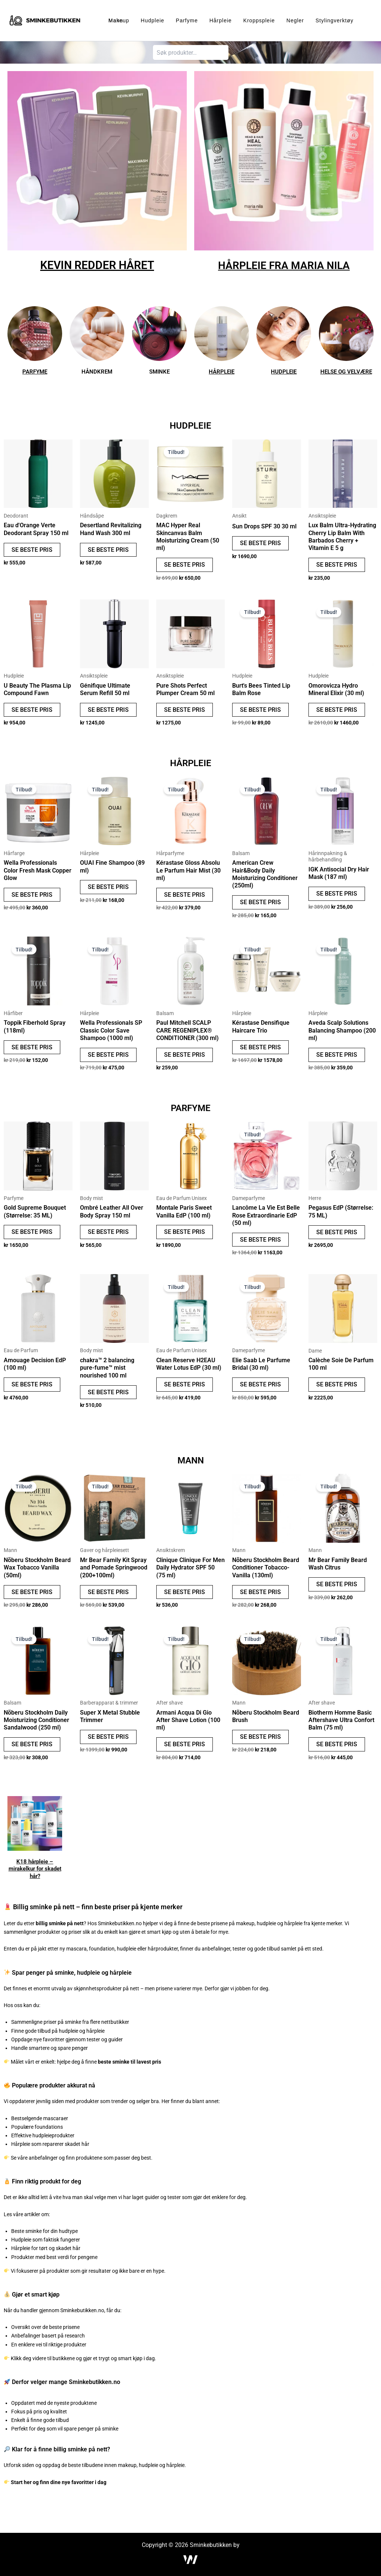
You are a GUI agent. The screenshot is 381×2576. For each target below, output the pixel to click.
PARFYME (34, 371)
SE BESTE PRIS (32, 550)
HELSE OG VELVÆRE (346, 371)
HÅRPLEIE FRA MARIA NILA (284, 265)
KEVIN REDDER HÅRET (97, 265)
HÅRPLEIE (221, 371)
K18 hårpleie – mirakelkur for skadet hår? (35, 1876)
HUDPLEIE (284, 371)
